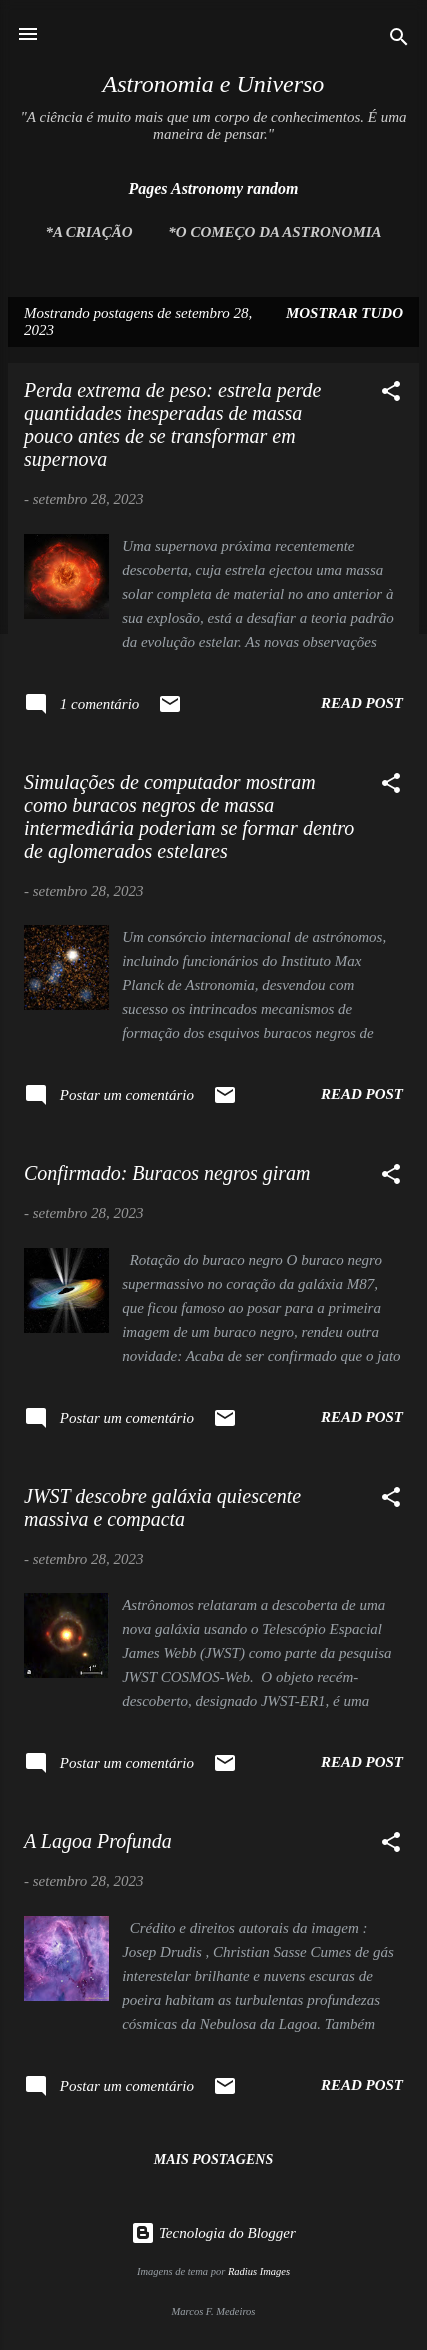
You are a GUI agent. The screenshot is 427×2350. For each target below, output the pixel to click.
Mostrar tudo (344, 313)
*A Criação (88, 232)
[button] (391, 394)
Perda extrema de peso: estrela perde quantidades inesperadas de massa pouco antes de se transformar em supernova (173, 424)
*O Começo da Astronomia (274, 232)
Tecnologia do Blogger (213, 2233)
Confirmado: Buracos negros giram (167, 1173)
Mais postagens (213, 2159)
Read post (362, 703)
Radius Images (259, 2271)
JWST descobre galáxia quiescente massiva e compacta (162, 1507)
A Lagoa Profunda (98, 1841)
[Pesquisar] (399, 40)
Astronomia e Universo (214, 84)
